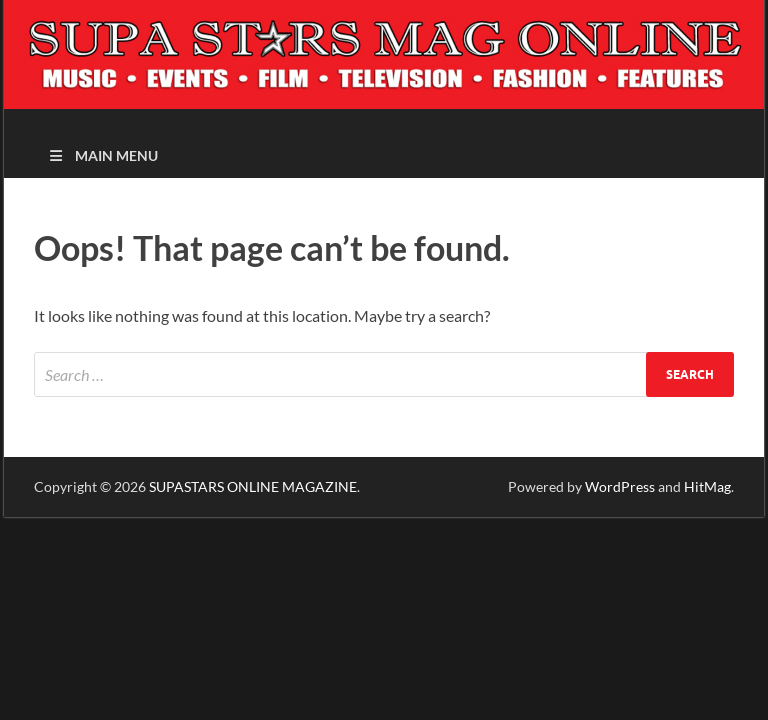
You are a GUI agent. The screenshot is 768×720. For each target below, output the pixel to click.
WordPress (620, 486)
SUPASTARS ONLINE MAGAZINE (253, 486)
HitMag (707, 486)
